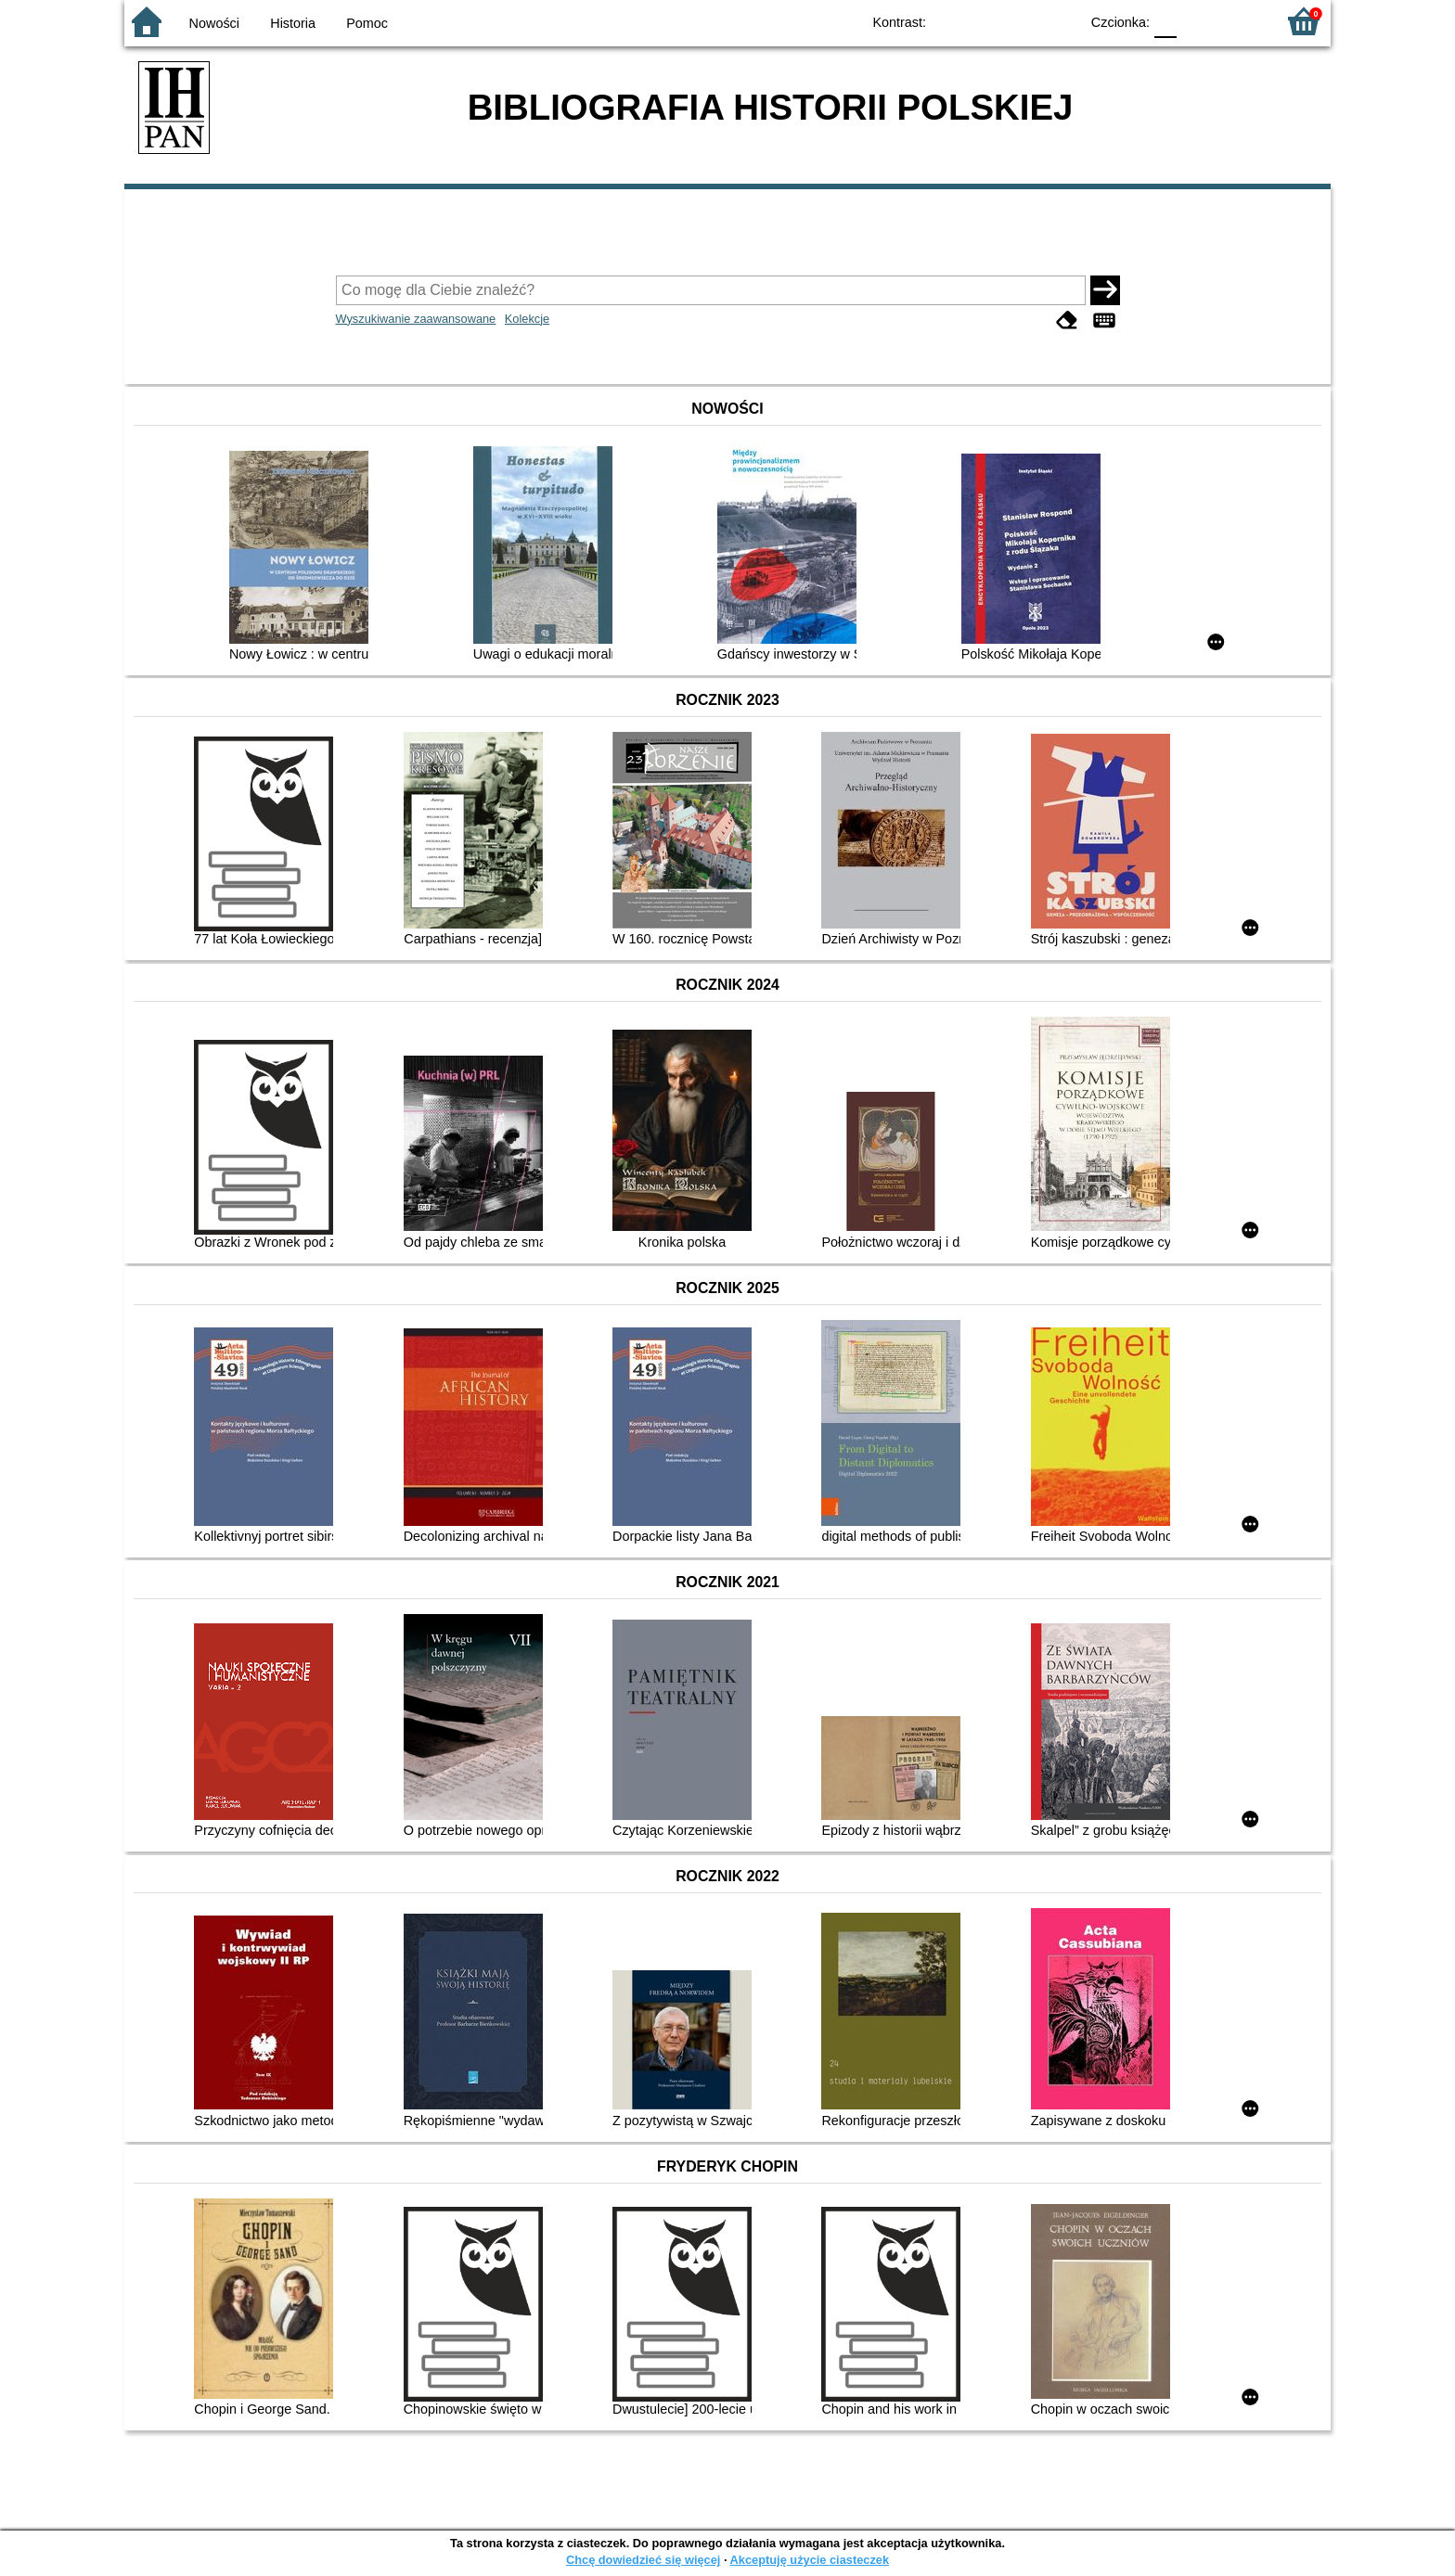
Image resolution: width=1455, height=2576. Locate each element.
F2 (1240, 21)
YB (1022, 21)
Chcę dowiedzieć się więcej (643, 2560)
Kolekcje (527, 319)
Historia (292, 23)
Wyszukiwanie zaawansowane (416, 319)
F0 (1165, 21)
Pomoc (367, 23)
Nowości (214, 23)
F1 (1197, 21)
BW (984, 21)
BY (1059, 21)
